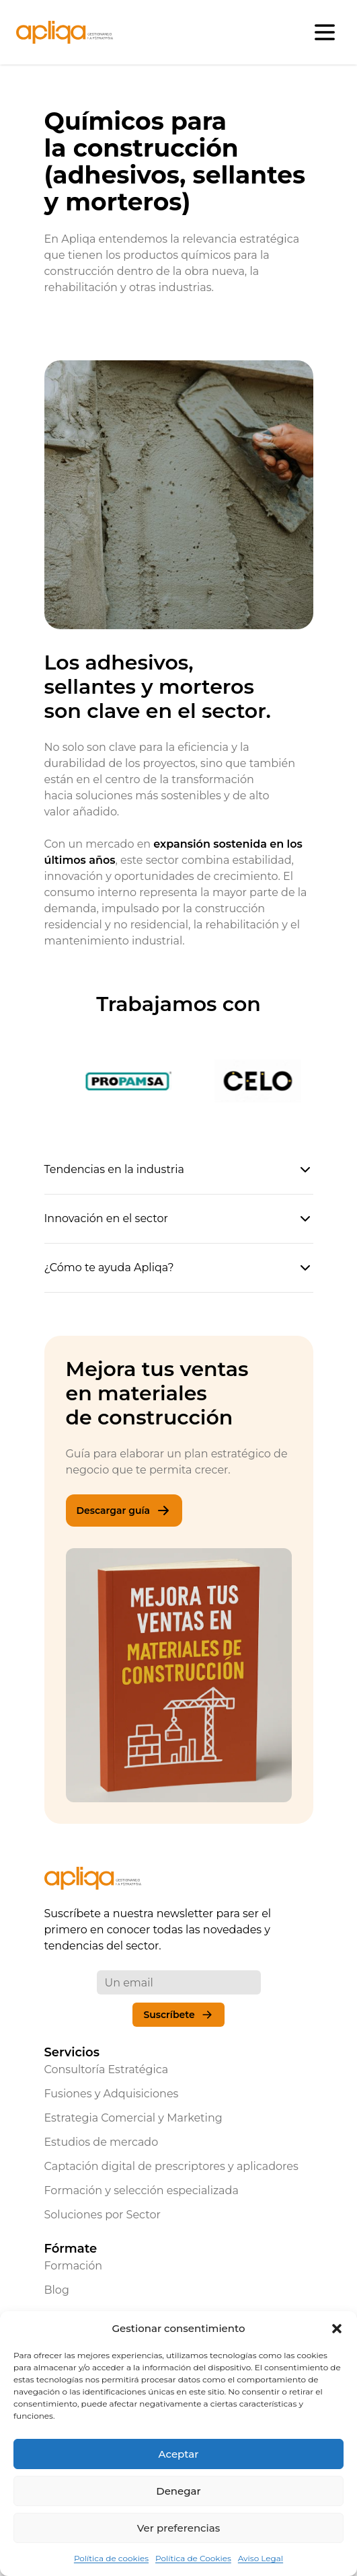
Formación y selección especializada (141, 2190)
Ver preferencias (178, 2528)
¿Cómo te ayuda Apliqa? (178, 1268)
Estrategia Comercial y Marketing (133, 2117)
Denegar (178, 2491)
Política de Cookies (193, 2558)
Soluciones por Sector (102, 2214)
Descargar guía (124, 1510)
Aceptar (179, 2454)
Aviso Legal (260, 2558)
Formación (73, 2265)
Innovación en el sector (178, 1219)
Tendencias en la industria (178, 1170)
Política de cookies (111, 2558)
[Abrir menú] (325, 32)
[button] (337, 2328)
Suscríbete (178, 2014)
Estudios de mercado (101, 2142)
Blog (56, 2290)
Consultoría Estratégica (106, 2069)
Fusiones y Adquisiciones (111, 2093)
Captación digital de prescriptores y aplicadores (171, 2166)
